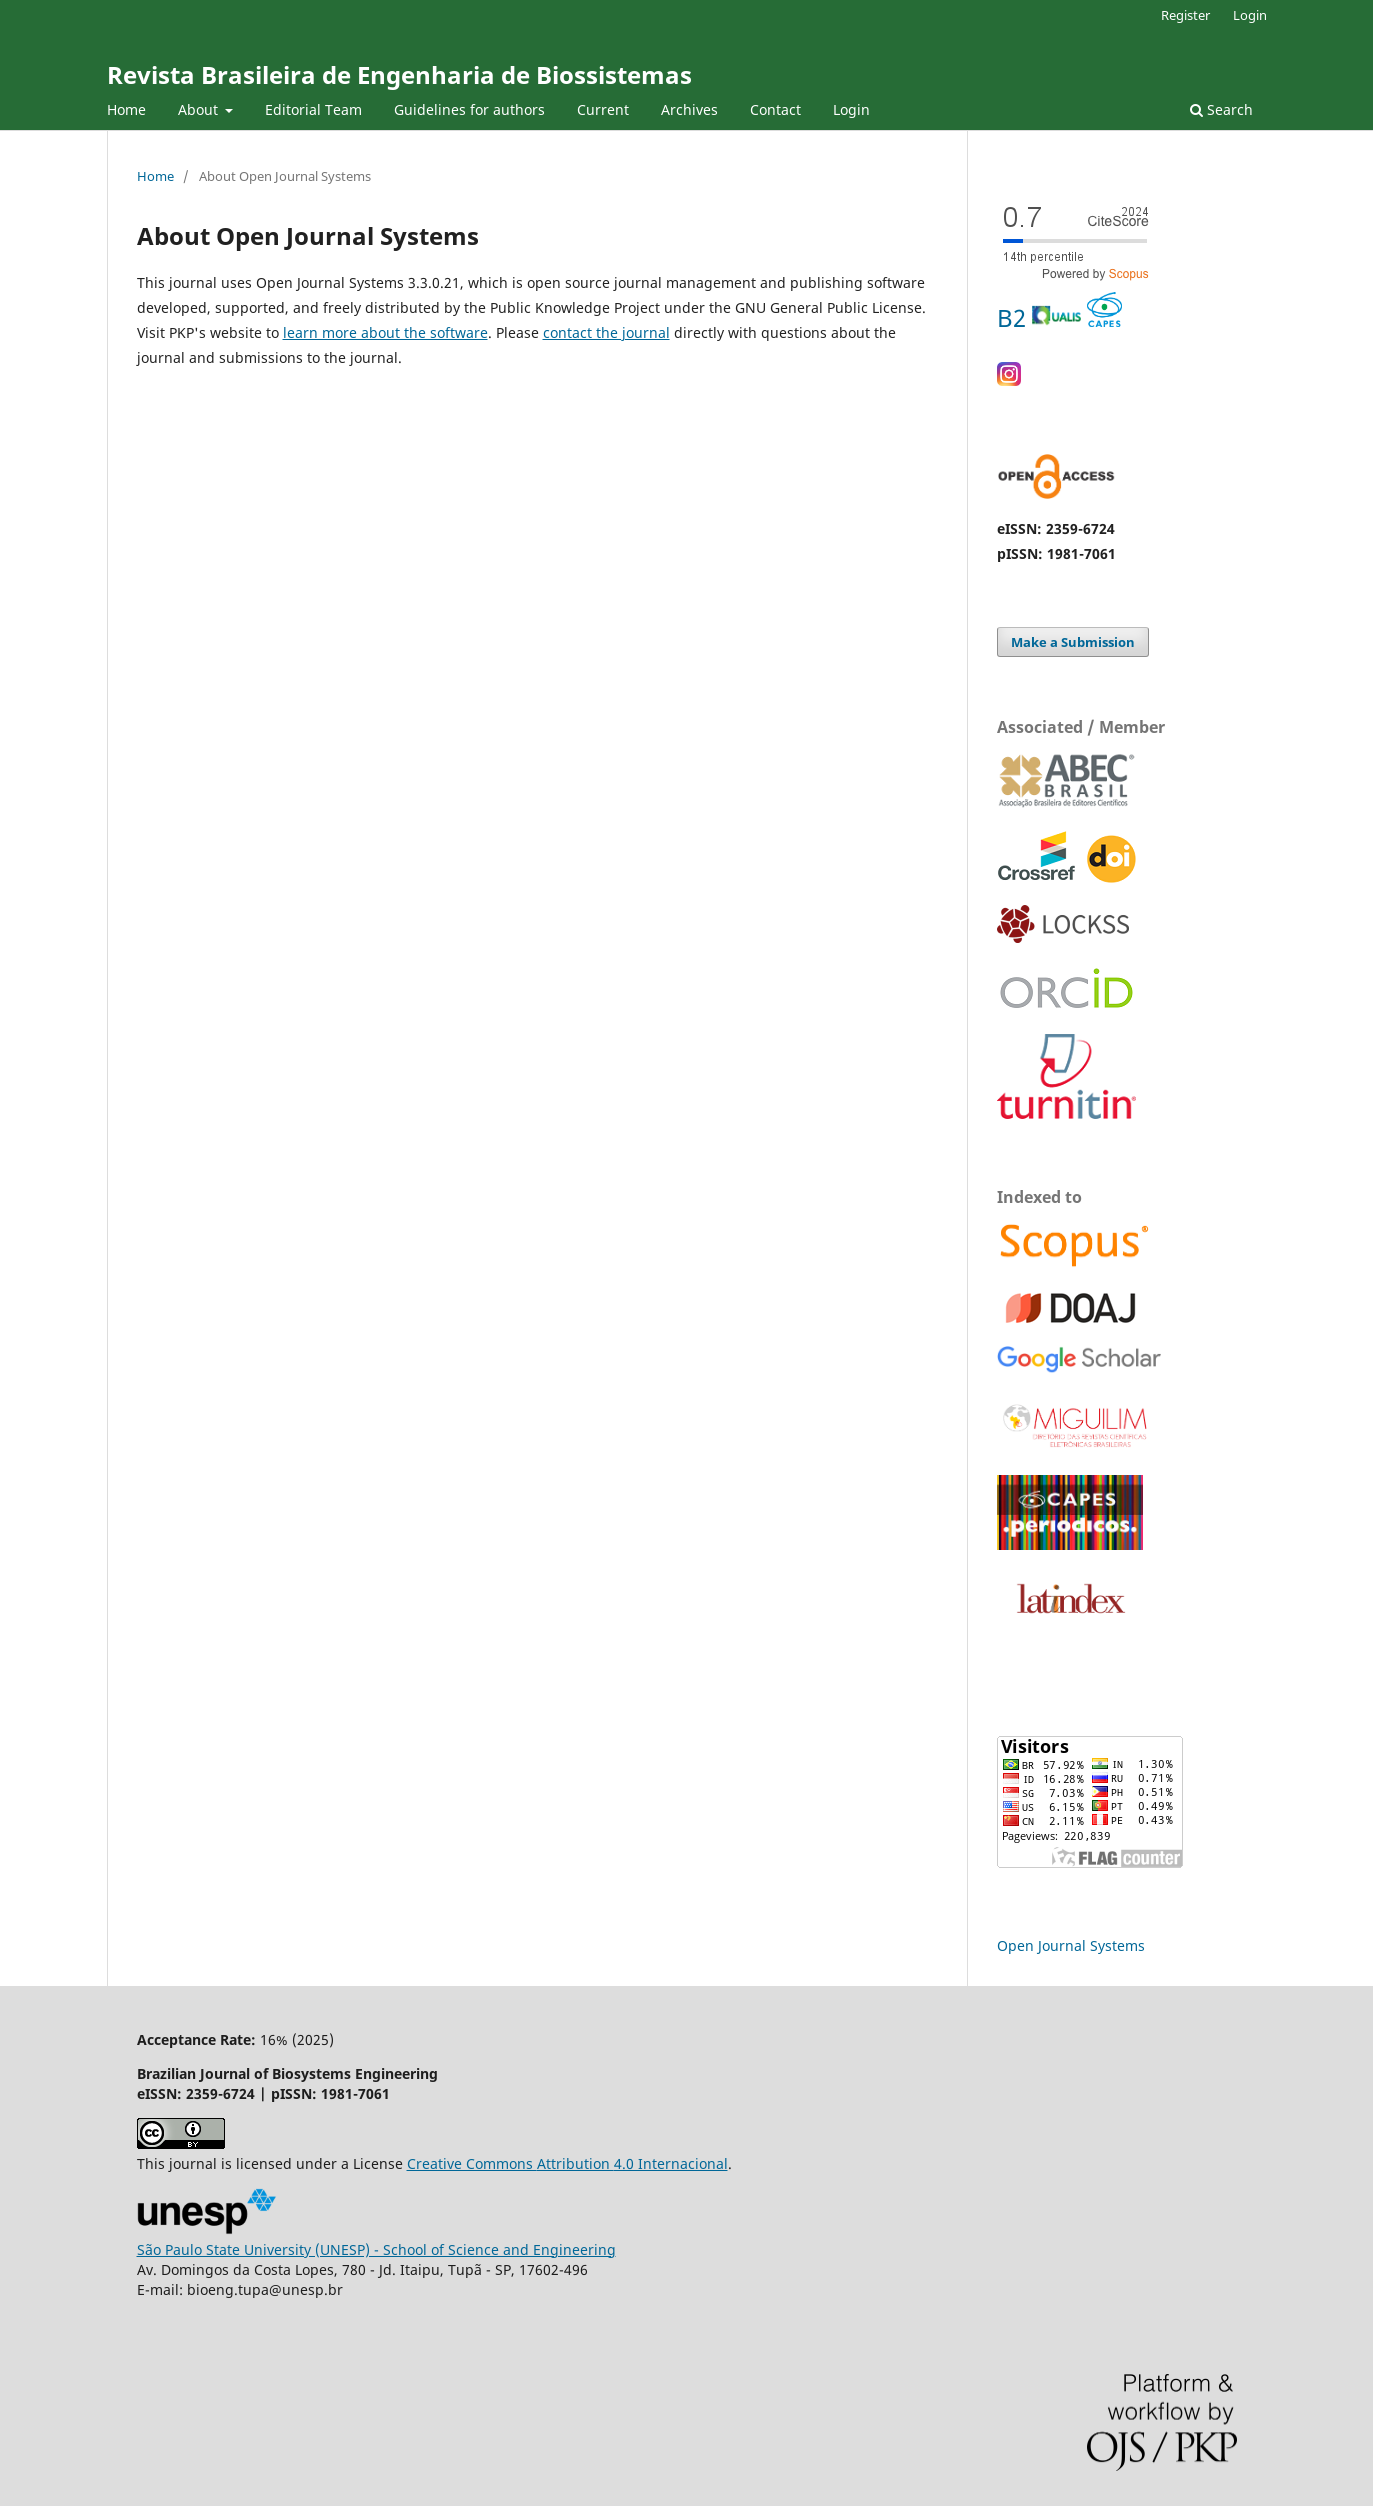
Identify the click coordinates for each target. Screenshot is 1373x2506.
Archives (689, 109)
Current (603, 109)
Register (1185, 15)
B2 (1059, 317)
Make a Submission (1073, 642)
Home (126, 109)
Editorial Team (313, 109)
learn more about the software (385, 332)
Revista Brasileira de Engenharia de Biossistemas (399, 74)
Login (851, 109)
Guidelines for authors (469, 109)
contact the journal (606, 332)
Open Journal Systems (1071, 1945)
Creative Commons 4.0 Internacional (567, 2163)
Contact (775, 109)
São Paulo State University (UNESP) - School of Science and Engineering (376, 2249)
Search (1221, 109)
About (200, 109)
